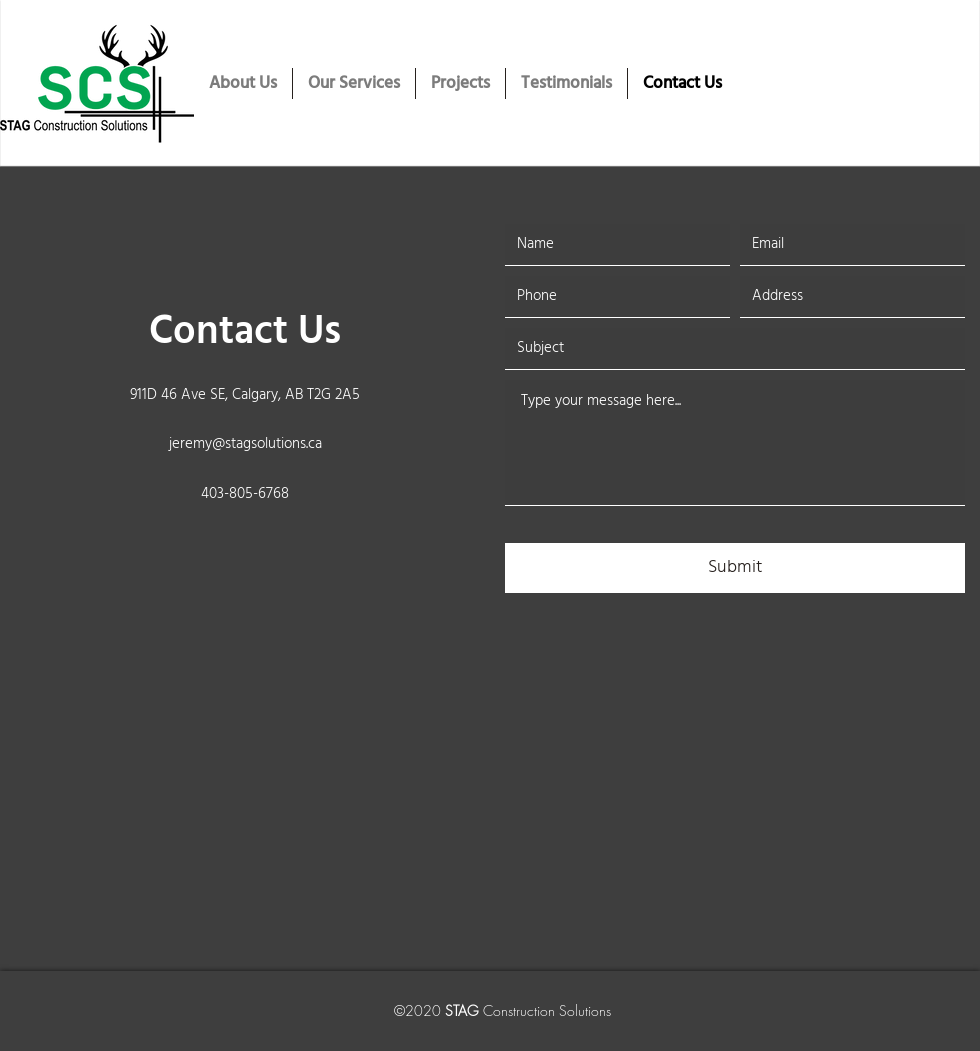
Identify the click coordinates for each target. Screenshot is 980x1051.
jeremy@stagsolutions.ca (245, 444)
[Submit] (735, 568)
